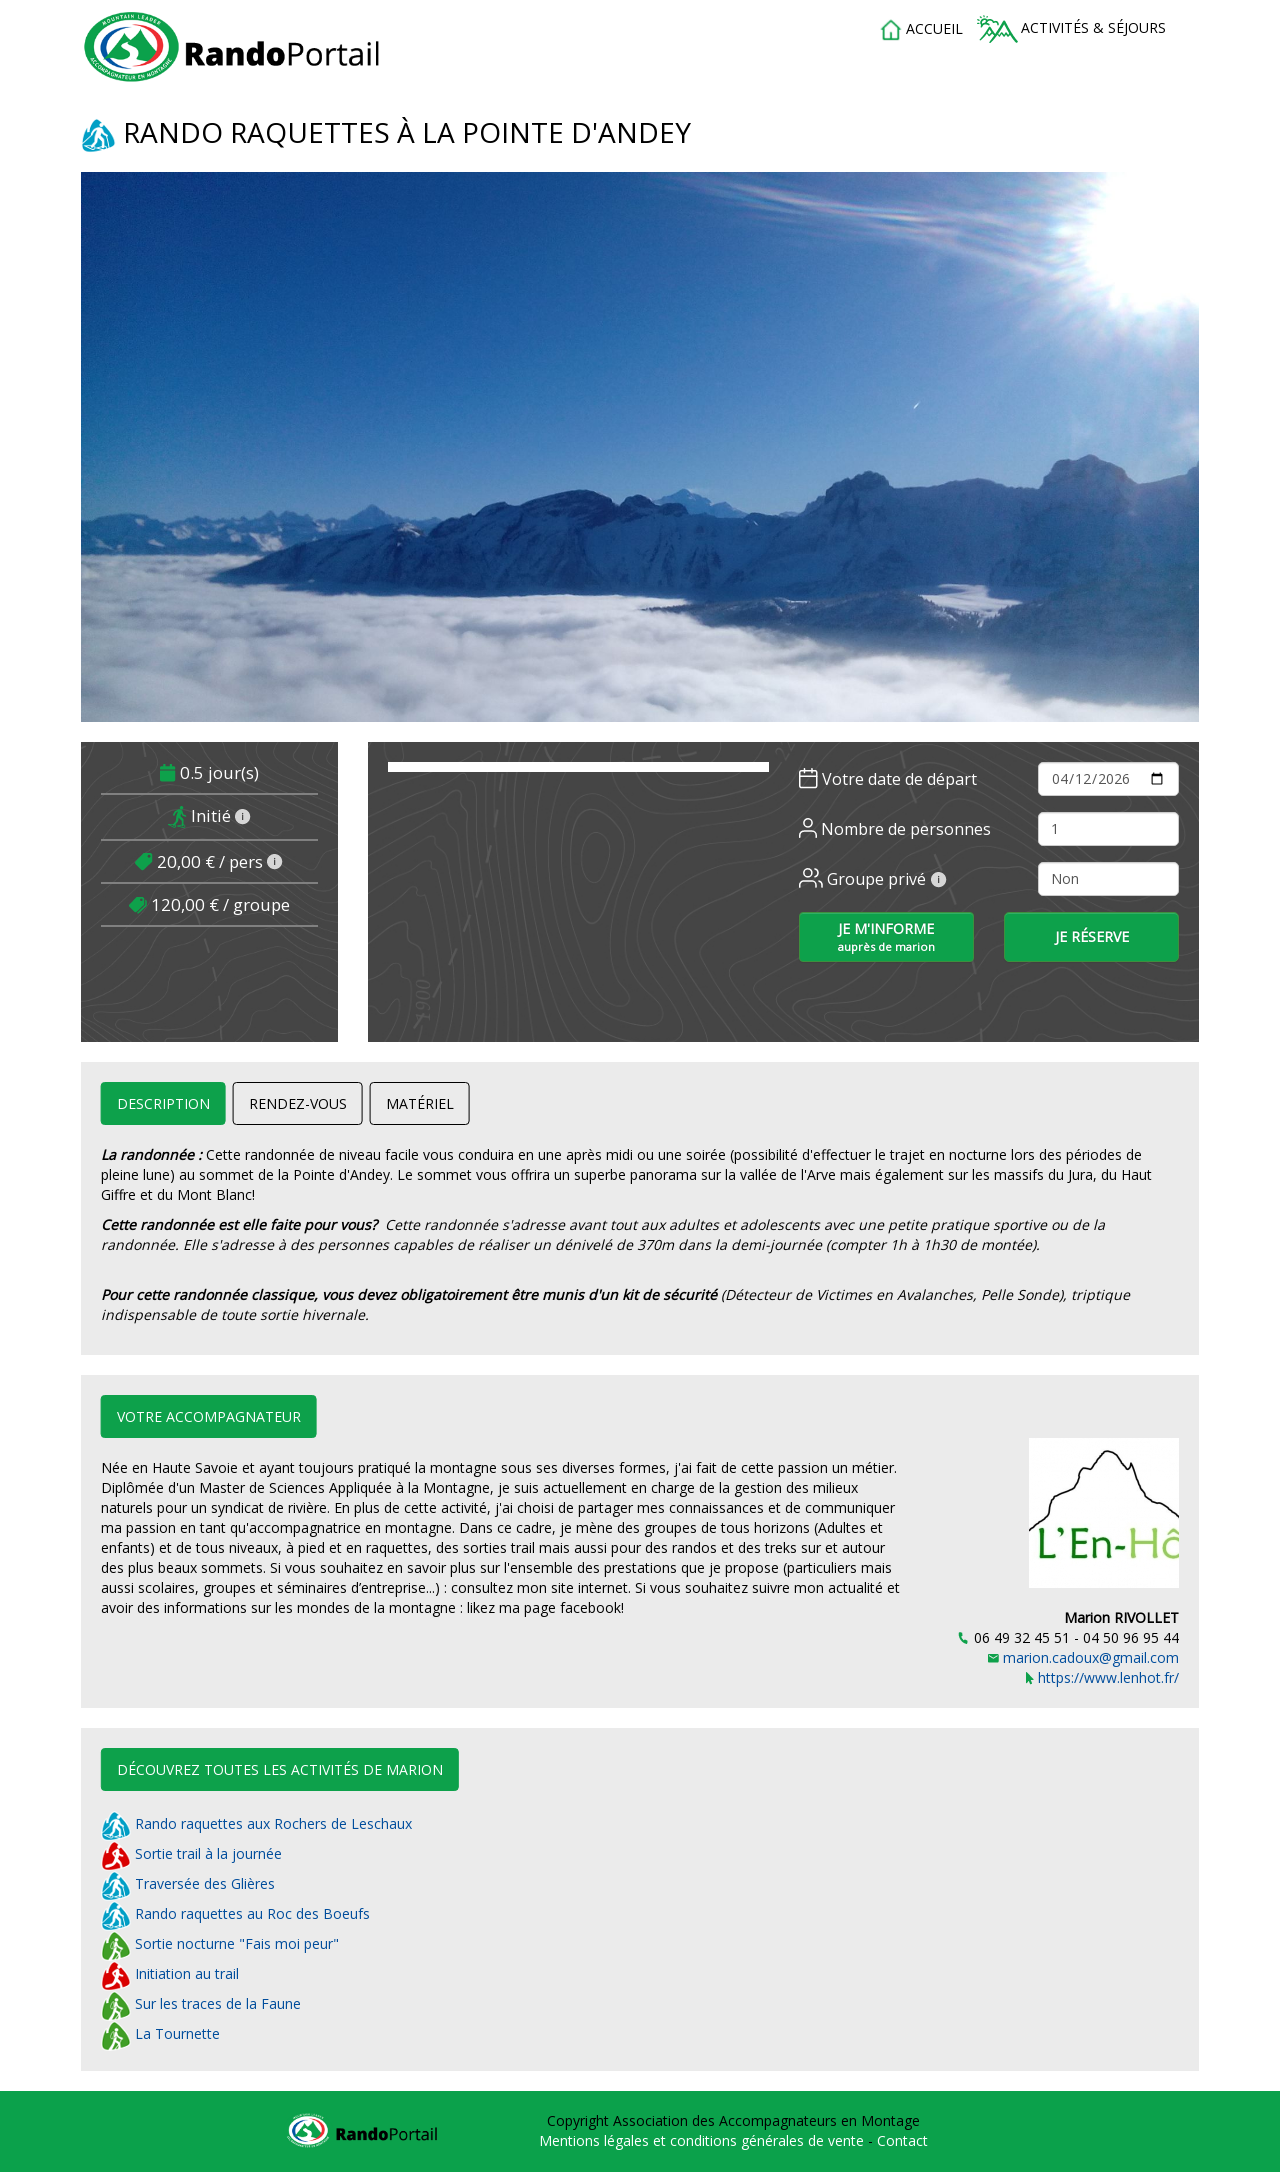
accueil (921, 30)
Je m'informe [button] (886, 936)
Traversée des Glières (188, 1883)
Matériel (420, 1103)
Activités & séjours (1071, 29)
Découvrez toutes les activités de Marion (280, 1769)
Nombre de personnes (895, 829)
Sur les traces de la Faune (201, 2003)
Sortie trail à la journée (191, 1853)
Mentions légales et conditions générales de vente (703, 2140)
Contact (902, 2140)
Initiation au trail (170, 1973)
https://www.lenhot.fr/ (1102, 1677)
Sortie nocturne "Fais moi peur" (220, 1943)
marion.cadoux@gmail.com (1083, 1657)
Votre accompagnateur (209, 1416)
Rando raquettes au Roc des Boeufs (235, 1913)
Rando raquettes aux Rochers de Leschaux (256, 1823)
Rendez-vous (298, 1103)
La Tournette (160, 2033)
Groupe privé (873, 879)
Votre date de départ (888, 779)
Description (163, 1103)
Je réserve (1092, 936)
